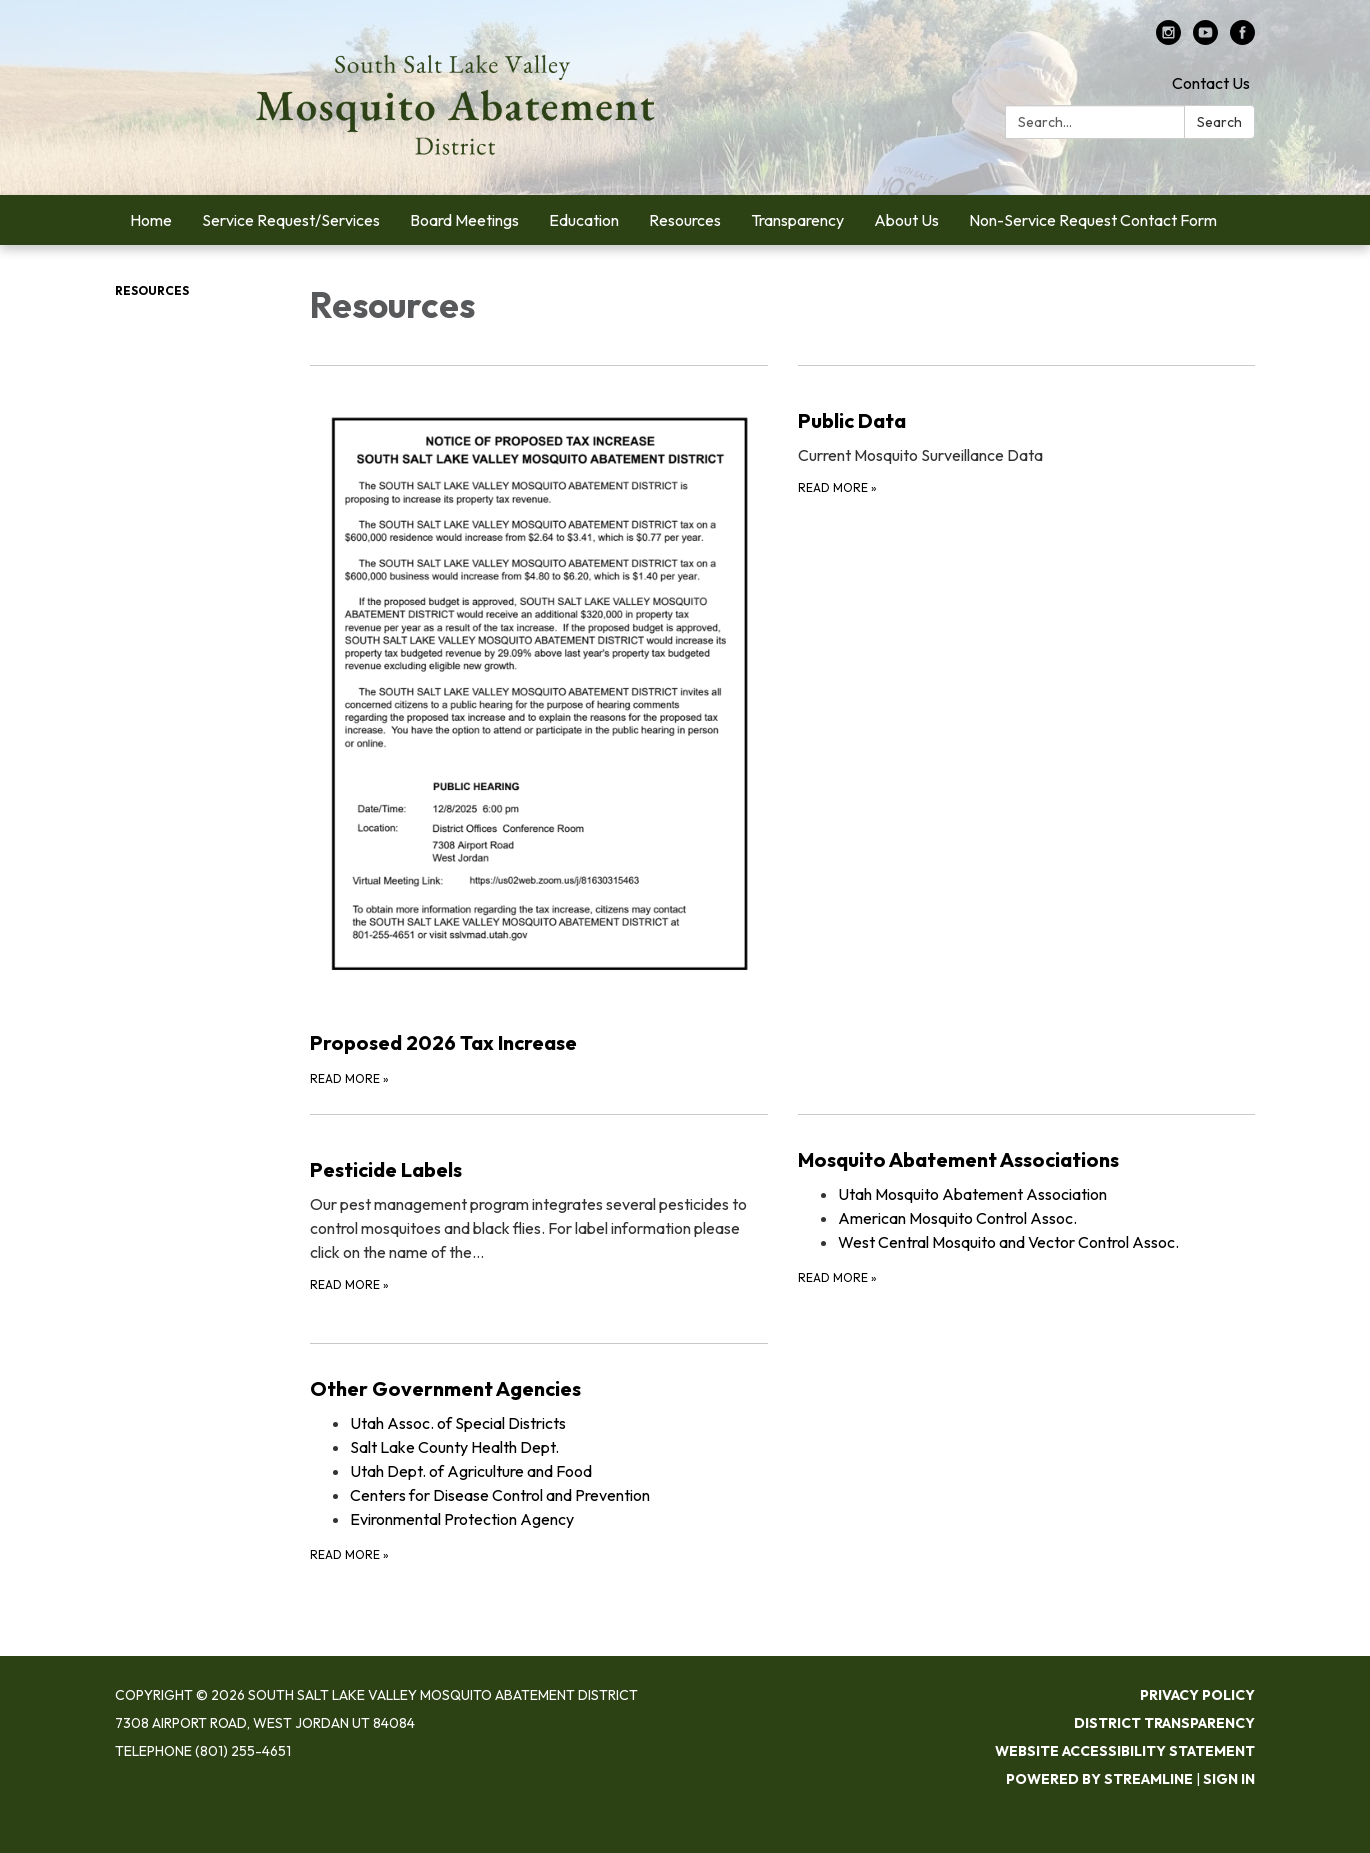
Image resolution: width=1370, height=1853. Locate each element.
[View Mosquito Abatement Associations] (1027, 1160)
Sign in (1229, 1779)
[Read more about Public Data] (1027, 726)
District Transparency (1164, 1723)
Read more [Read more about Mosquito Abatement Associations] (837, 1277)
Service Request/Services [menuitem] (291, 220)
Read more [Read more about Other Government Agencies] (349, 1554)
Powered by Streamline (1099, 1779)
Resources (152, 290)
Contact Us (1211, 83)
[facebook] (1242, 39)
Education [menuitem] (584, 220)
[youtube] (1205, 39)
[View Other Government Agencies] (539, 1389)
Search (1219, 122)
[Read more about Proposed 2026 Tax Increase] (539, 726)
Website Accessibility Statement (1125, 1751)
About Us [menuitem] (906, 220)
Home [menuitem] (151, 220)
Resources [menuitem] (685, 220)
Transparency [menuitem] (797, 220)
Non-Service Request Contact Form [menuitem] (1093, 220)
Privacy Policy (1197, 1695)
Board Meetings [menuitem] (464, 220)
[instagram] (1168, 39)
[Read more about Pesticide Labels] (539, 1216)
